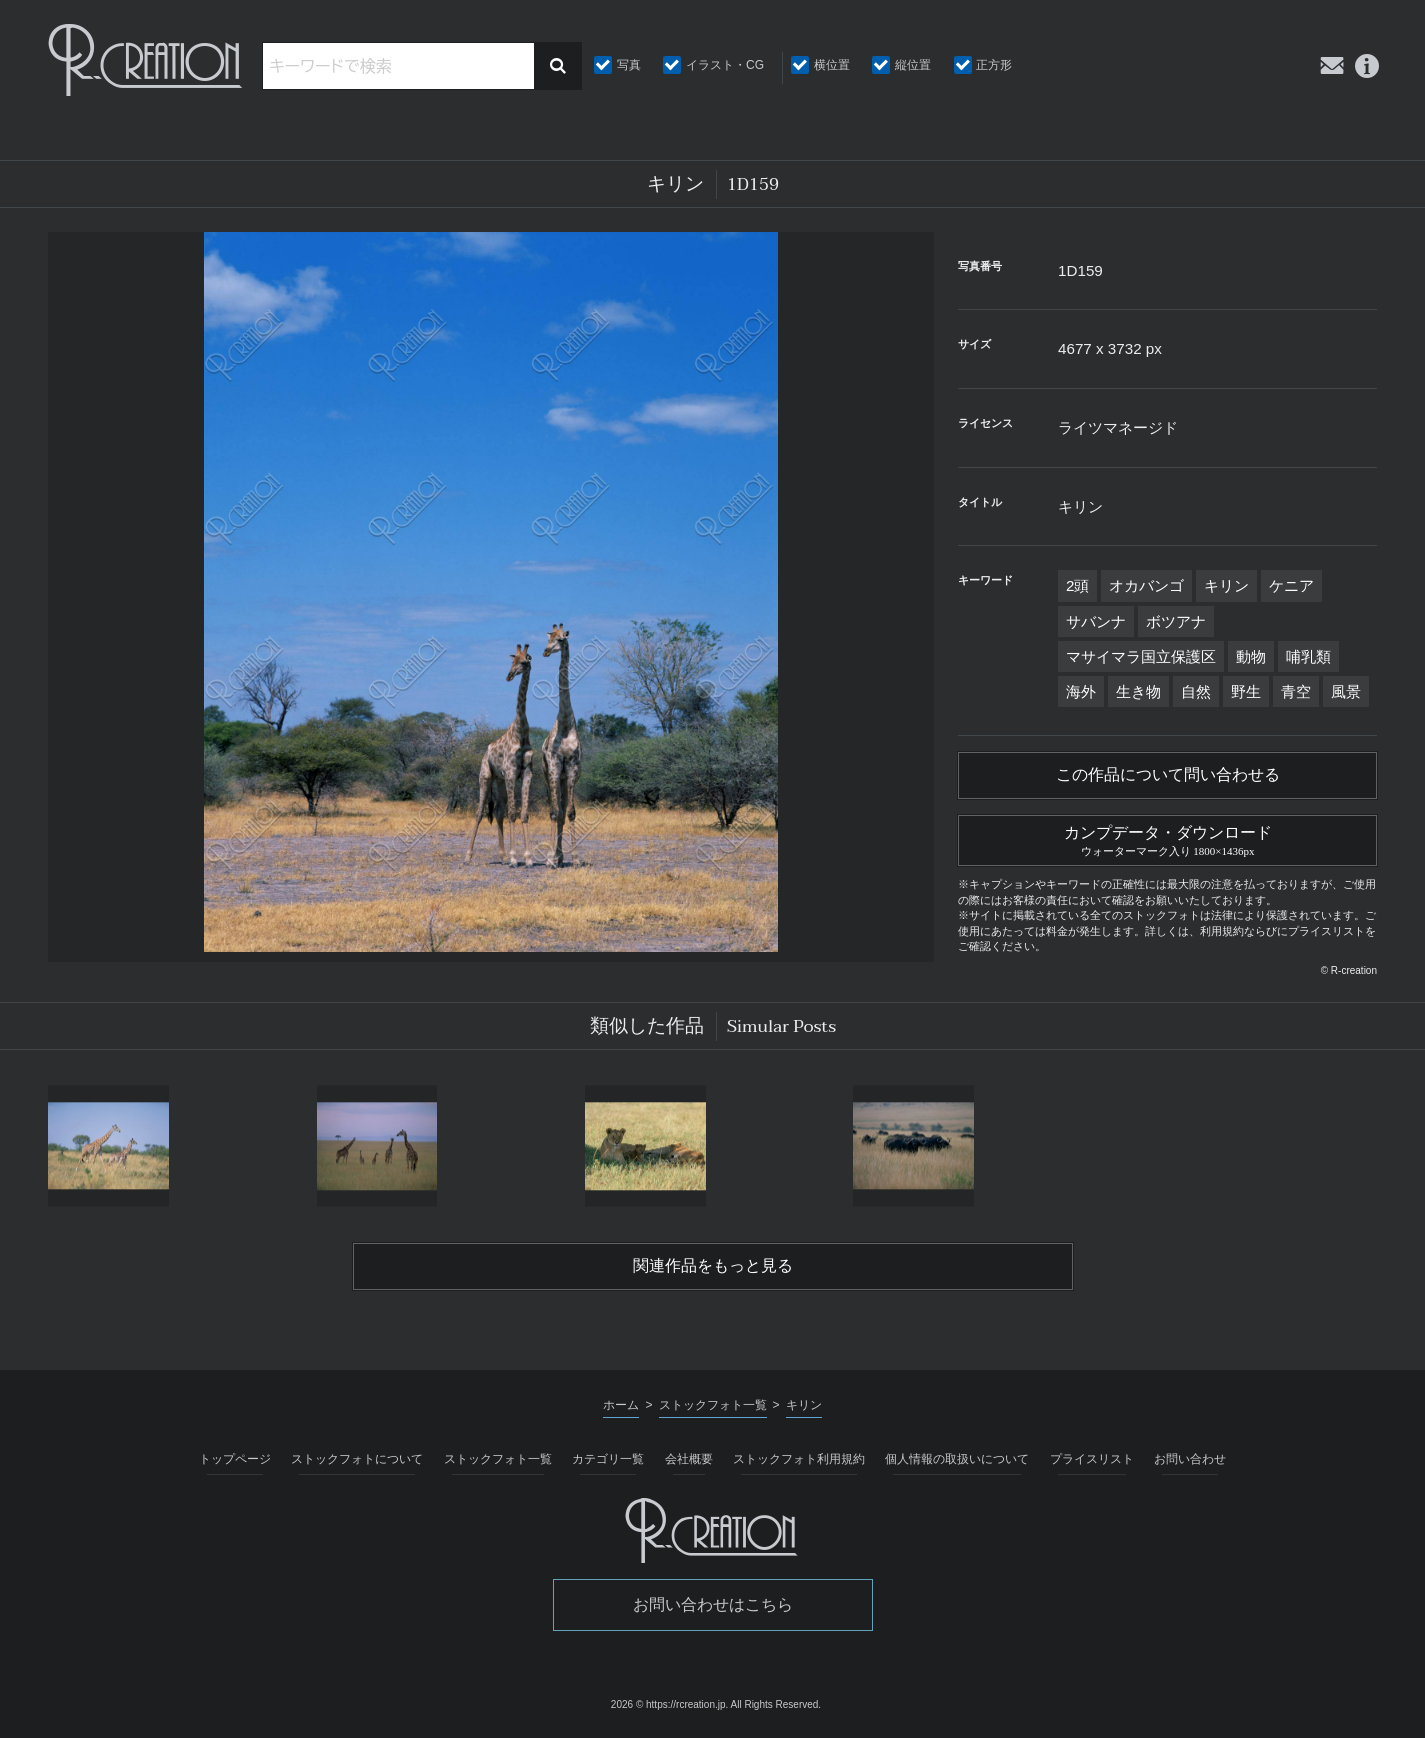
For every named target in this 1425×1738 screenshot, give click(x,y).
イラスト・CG (725, 65)
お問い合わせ (1190, 1459)
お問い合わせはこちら (713, 1604)
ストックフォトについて (357, 1459)
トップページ (235, 1459)
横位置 (832, 65)
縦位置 (913, 65)
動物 (1251, 656)
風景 (1346, 691)
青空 (1296, 691)
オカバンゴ (1146, 585)
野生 (1246, 691)
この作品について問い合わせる (1168, 775)
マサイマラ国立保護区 (1141, 656)
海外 (1081, 691)
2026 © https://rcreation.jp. (669, 1704)
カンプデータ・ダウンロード (1167, 838)
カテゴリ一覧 (608, 1459)
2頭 (1077, 585)
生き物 (1138, 691)
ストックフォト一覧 (498, 1459)
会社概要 (689, 1459)
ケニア (1291, 585)
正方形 (994, 65)
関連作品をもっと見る (713, 1266)
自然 (1196, 691)
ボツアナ (1176, 621)
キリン (1226, 585)
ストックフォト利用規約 (799, 1459)
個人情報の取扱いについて (957, 1459)
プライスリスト (1092, 1459)
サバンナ (1096, 621)
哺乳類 (1308, 656)
